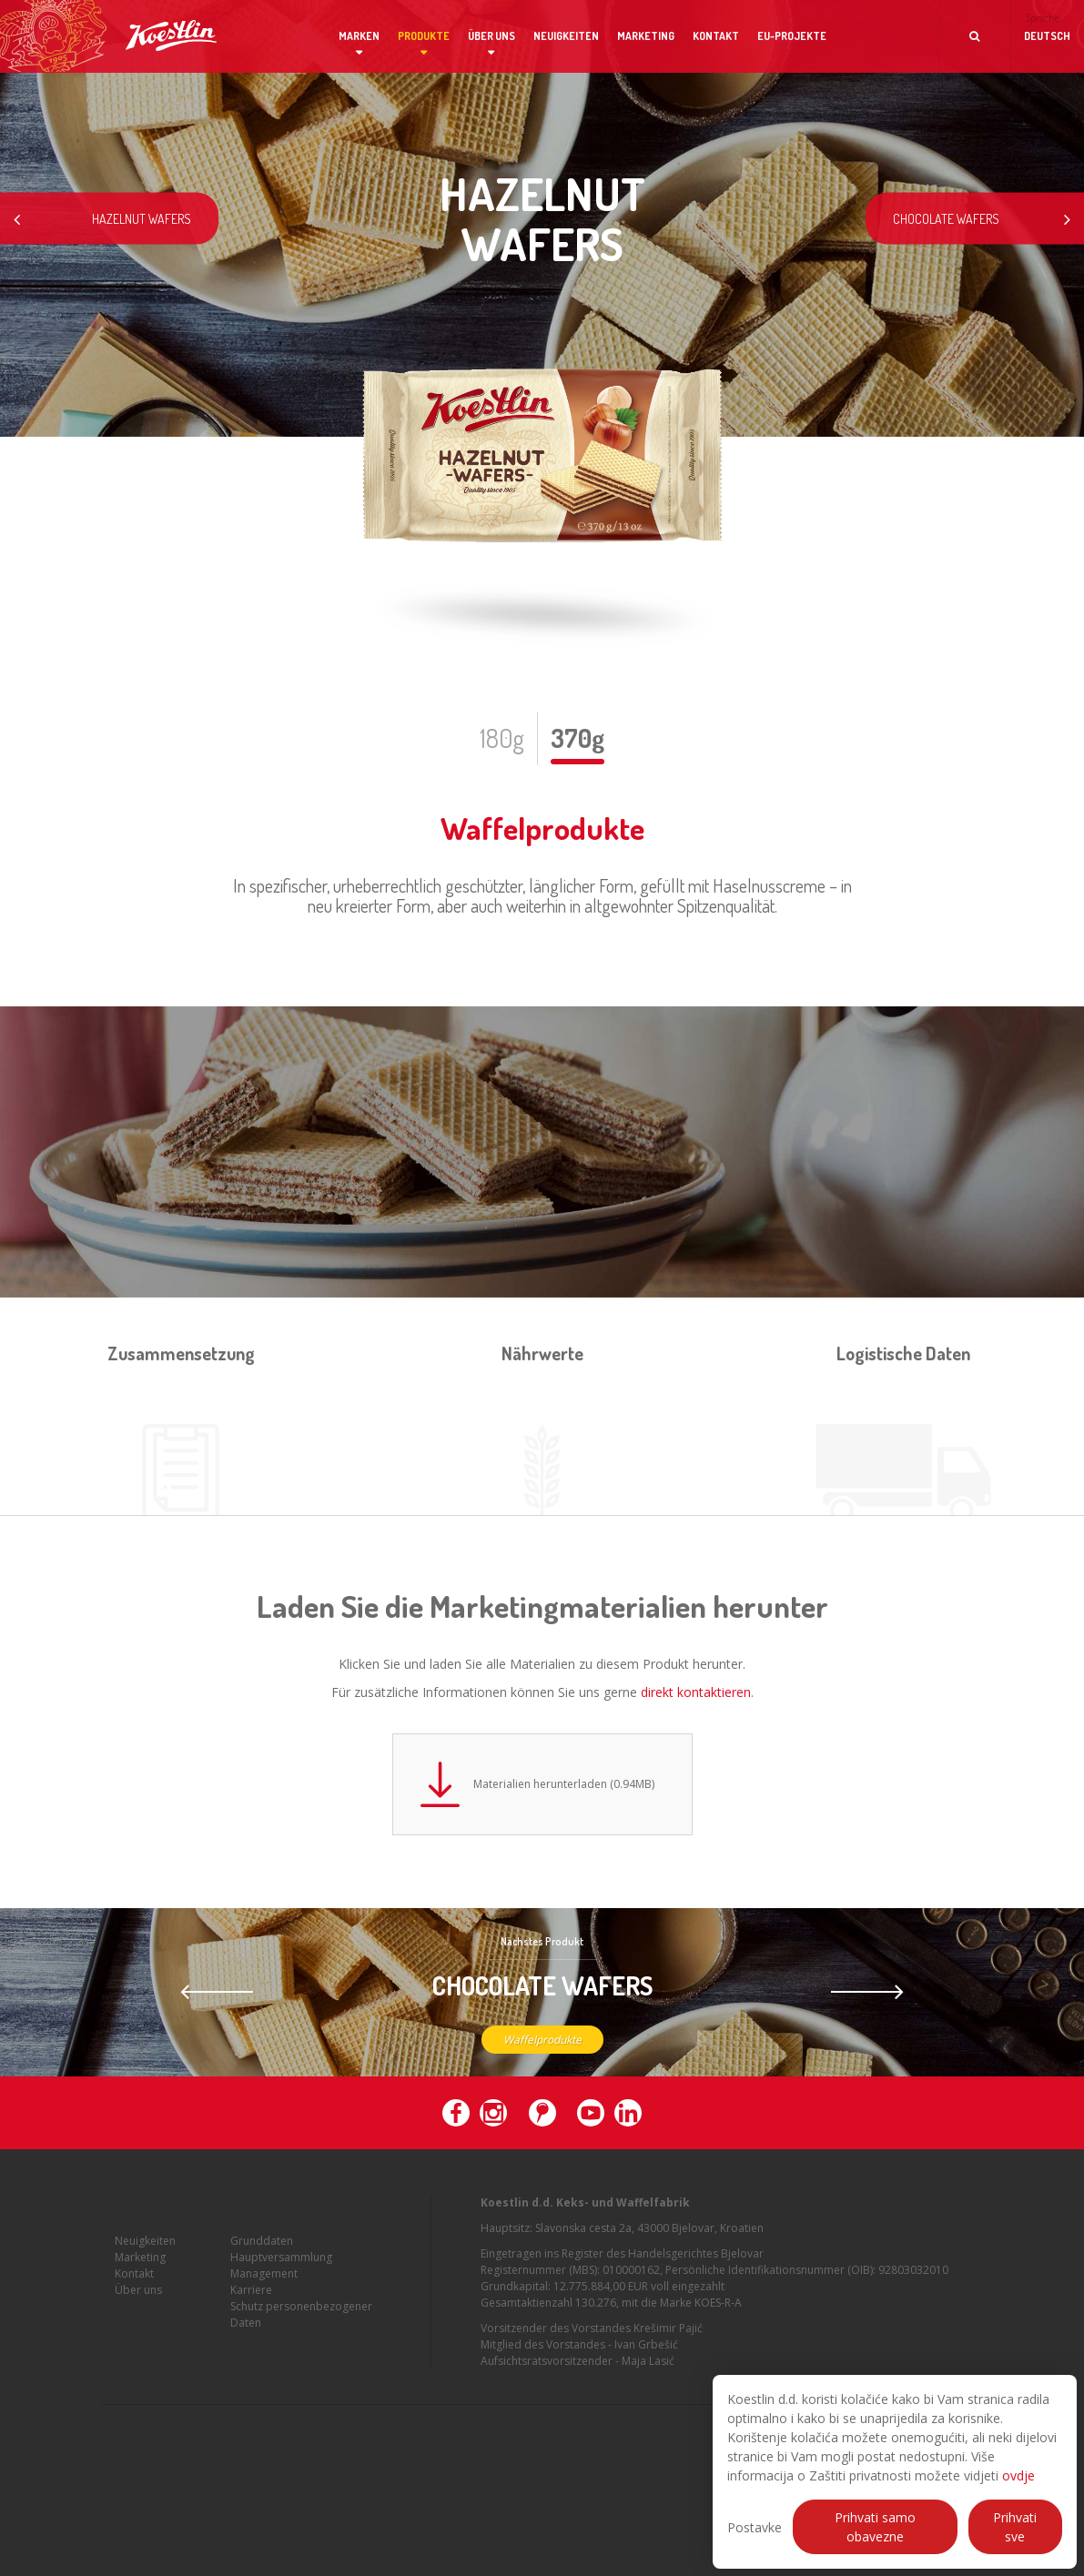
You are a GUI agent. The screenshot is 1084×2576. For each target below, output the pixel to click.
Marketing (645, 36)
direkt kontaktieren (696, 1692)
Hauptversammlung (281, 2264)
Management (264, 2280)
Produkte (424, 36)
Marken (359, 36)
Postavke (754, 2527)
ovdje (1018, 2475)
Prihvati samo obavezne (875, 2527)
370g (577, 738)
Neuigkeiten (566, 36)
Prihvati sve (1015, 2527)
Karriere (251, 2297)
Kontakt (716, 36)
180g (502, 738)
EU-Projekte (791, 36)
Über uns (491, 36)
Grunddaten (261, 2248)
